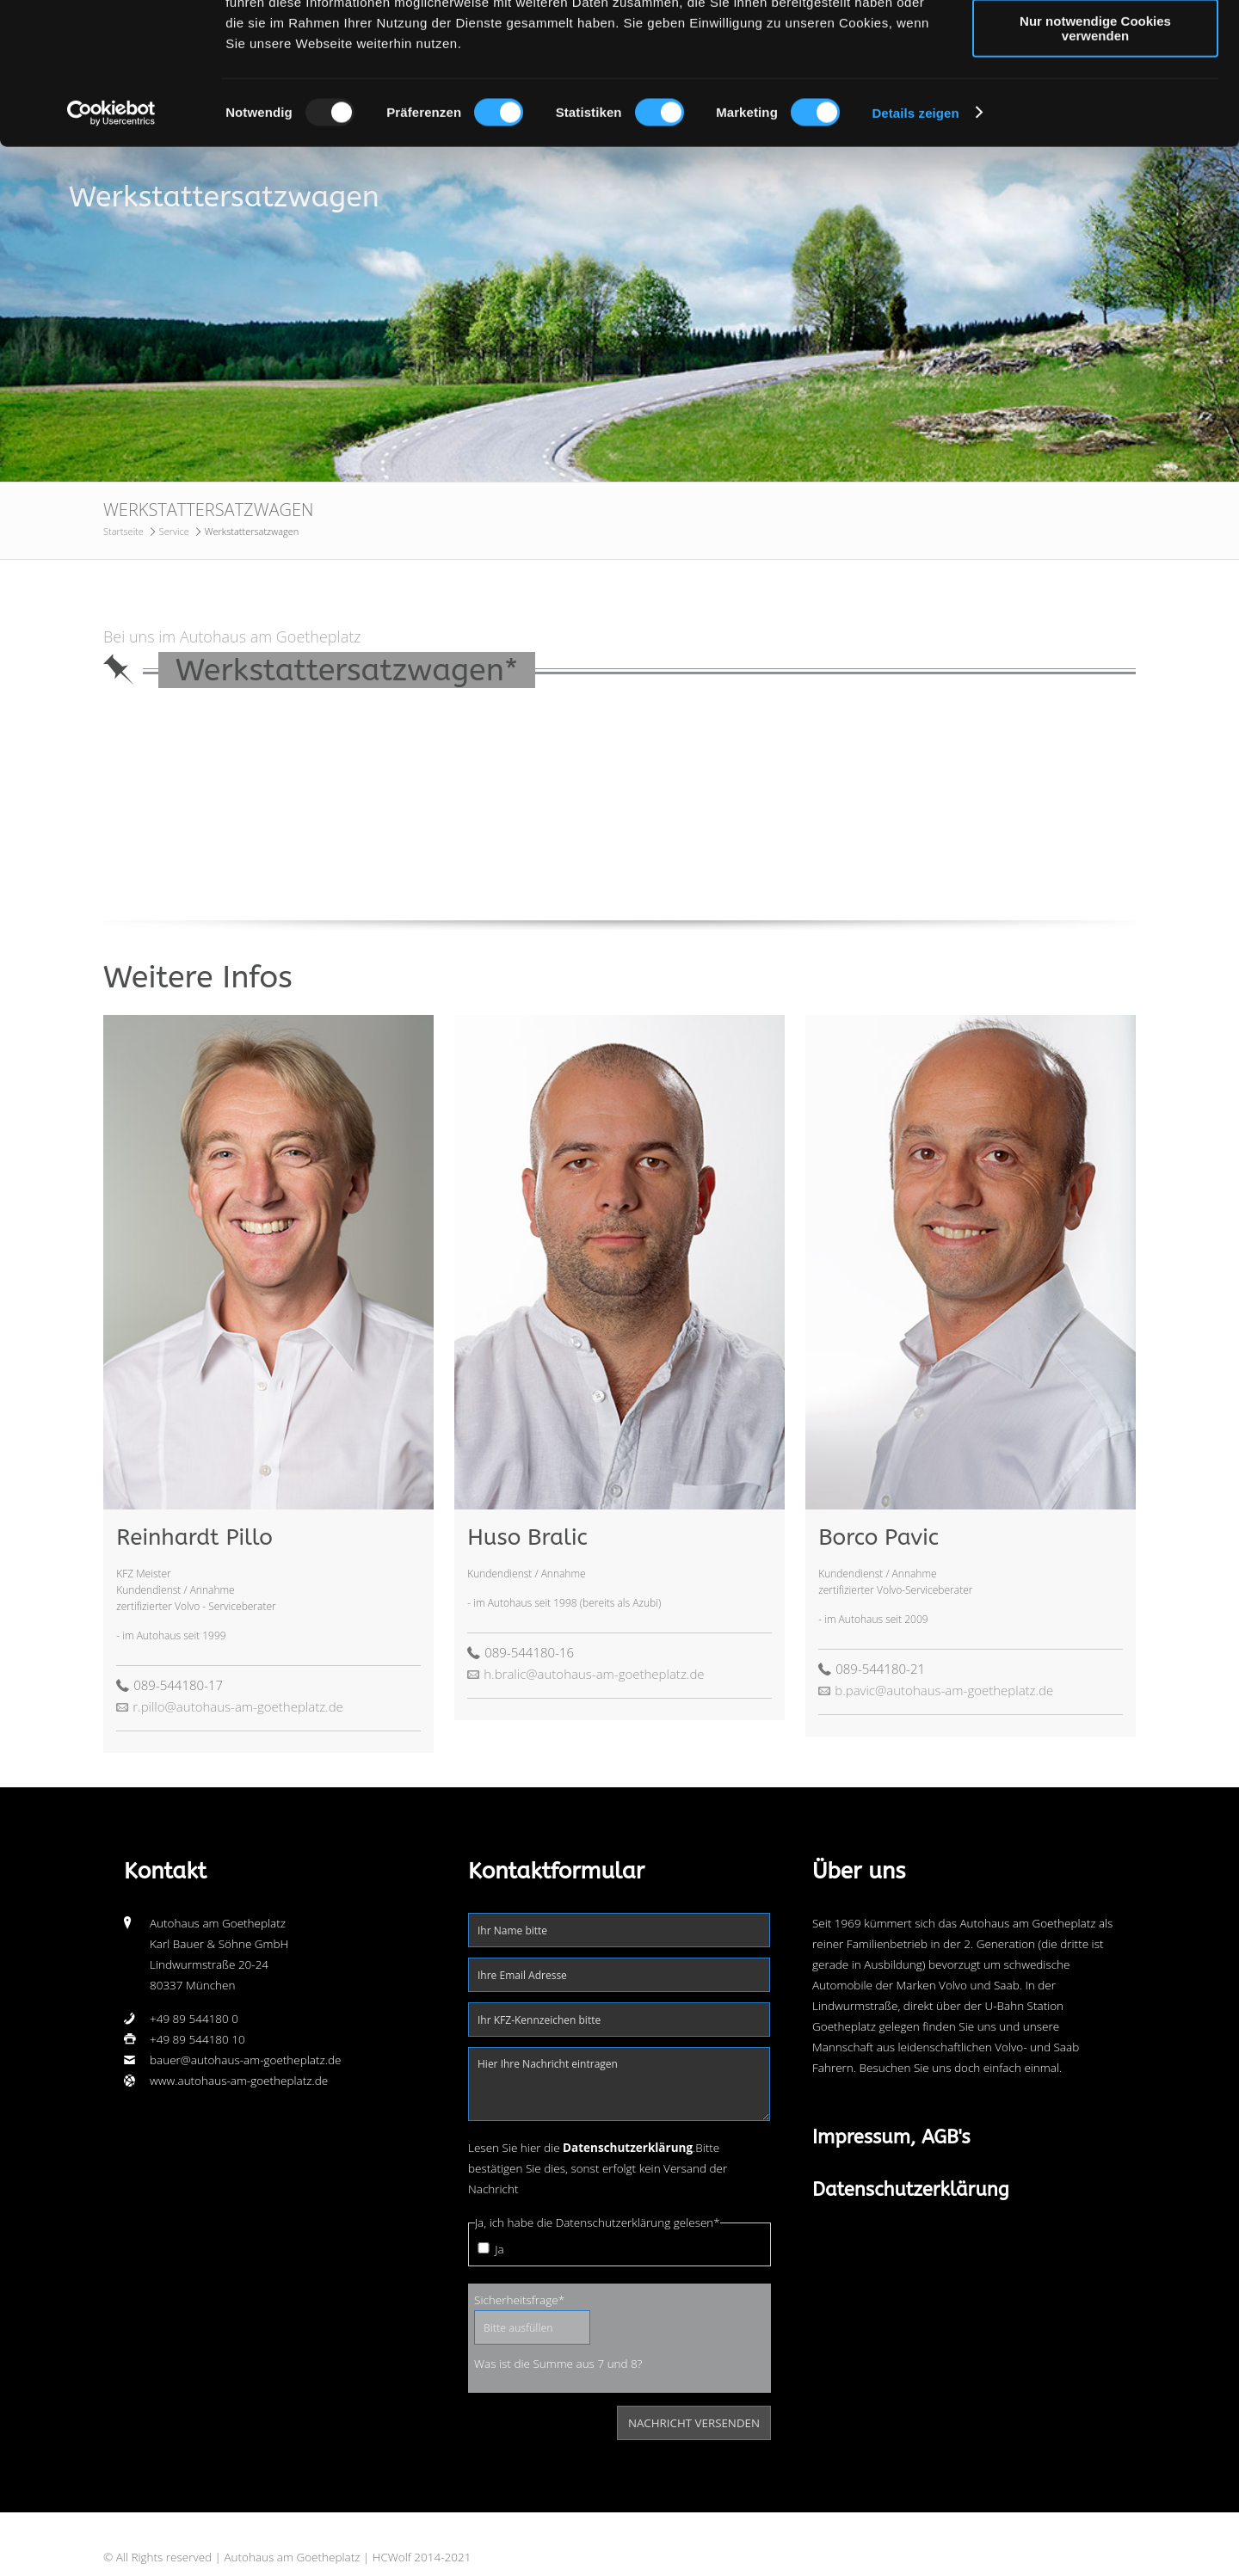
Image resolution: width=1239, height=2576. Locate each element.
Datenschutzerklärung (910, 2190)
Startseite (123, 531)
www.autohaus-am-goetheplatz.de (239, 2080)
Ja (499, 2249)
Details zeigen (915, 235)
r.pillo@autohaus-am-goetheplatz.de (238, 1706)
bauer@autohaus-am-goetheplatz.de (245, 2060)
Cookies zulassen (1095, 42)
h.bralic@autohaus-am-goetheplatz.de (594, 1673)
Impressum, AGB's (891, 2137)
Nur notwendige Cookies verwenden (1095, 150)
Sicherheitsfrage (519, 2299)
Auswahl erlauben (1095, 93)
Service (174, 531)
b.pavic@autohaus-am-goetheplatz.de (944, 1690)
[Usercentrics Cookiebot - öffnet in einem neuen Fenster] (111, 236)
